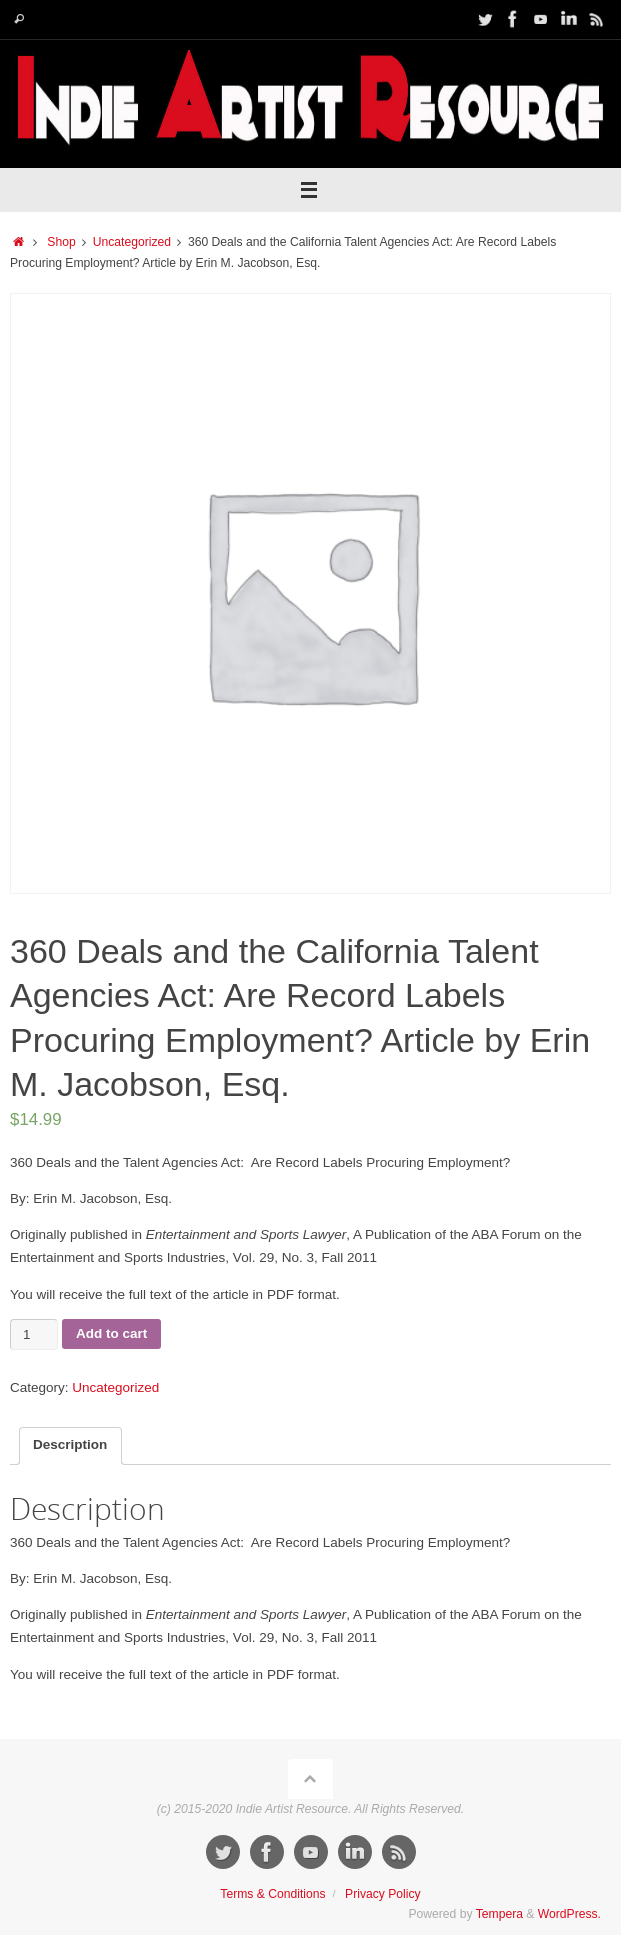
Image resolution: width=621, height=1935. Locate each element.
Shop (61, 242)
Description (70, 1444)
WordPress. (569, 1914)
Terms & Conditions (272, 1894)
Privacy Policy (383, 1894)
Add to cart (111, 1333)
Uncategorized (132, 242)
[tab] (70, 1446)
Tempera (499, 1914)
